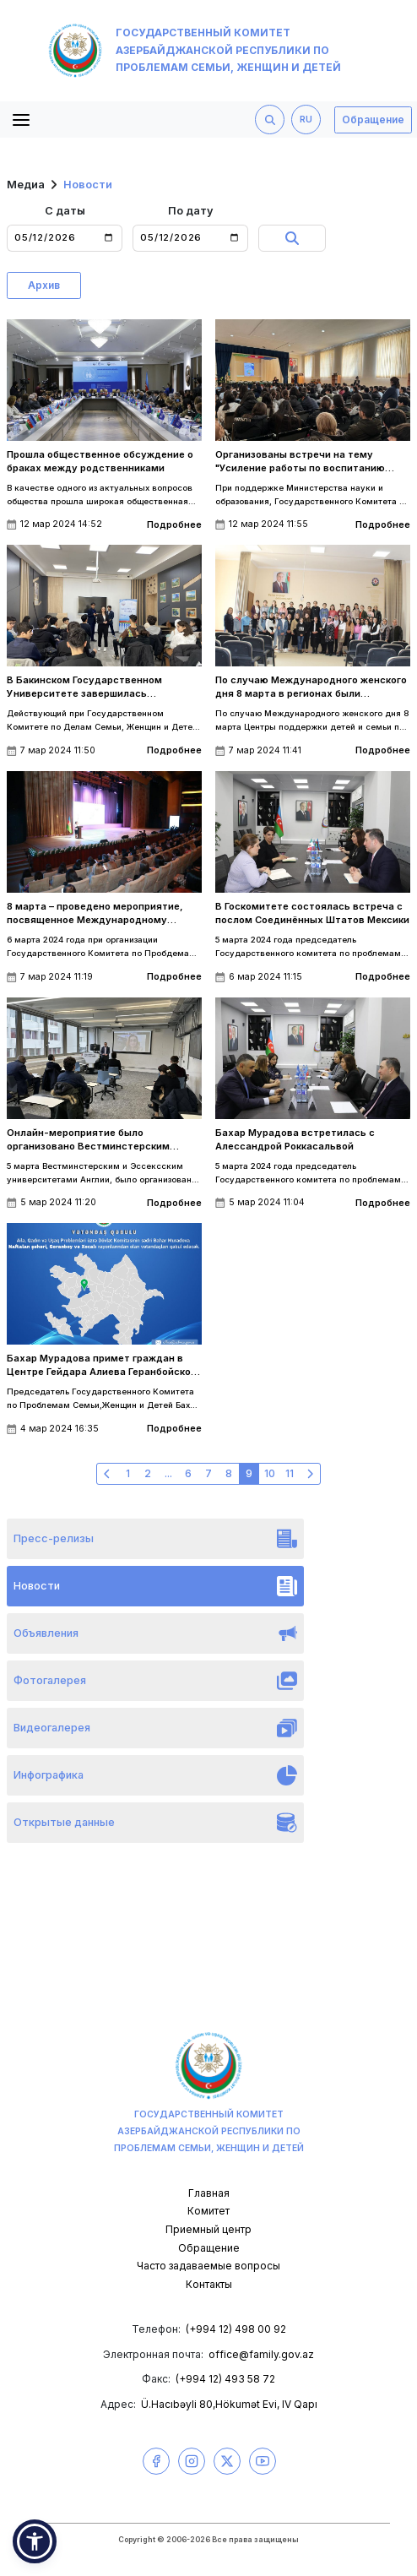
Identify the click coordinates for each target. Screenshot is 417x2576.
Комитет (208, 2210)
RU (306, 119)
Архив (44, 285)
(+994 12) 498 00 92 (236, 2329)
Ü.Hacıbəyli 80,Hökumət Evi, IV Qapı (229, 2404)
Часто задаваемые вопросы (208, 2265)
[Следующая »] (310, 1474)
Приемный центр (208, 2229)
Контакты (209, 2284)
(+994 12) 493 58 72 (225, 2378)
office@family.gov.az (261, 2354)
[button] (34, 2541)
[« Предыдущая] (107, 1474)
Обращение (373, 119)
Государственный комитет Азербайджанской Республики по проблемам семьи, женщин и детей (194, 51)
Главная (209, 2193)
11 (289, 1473)
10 (269, 1473)
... (168, 1473)
